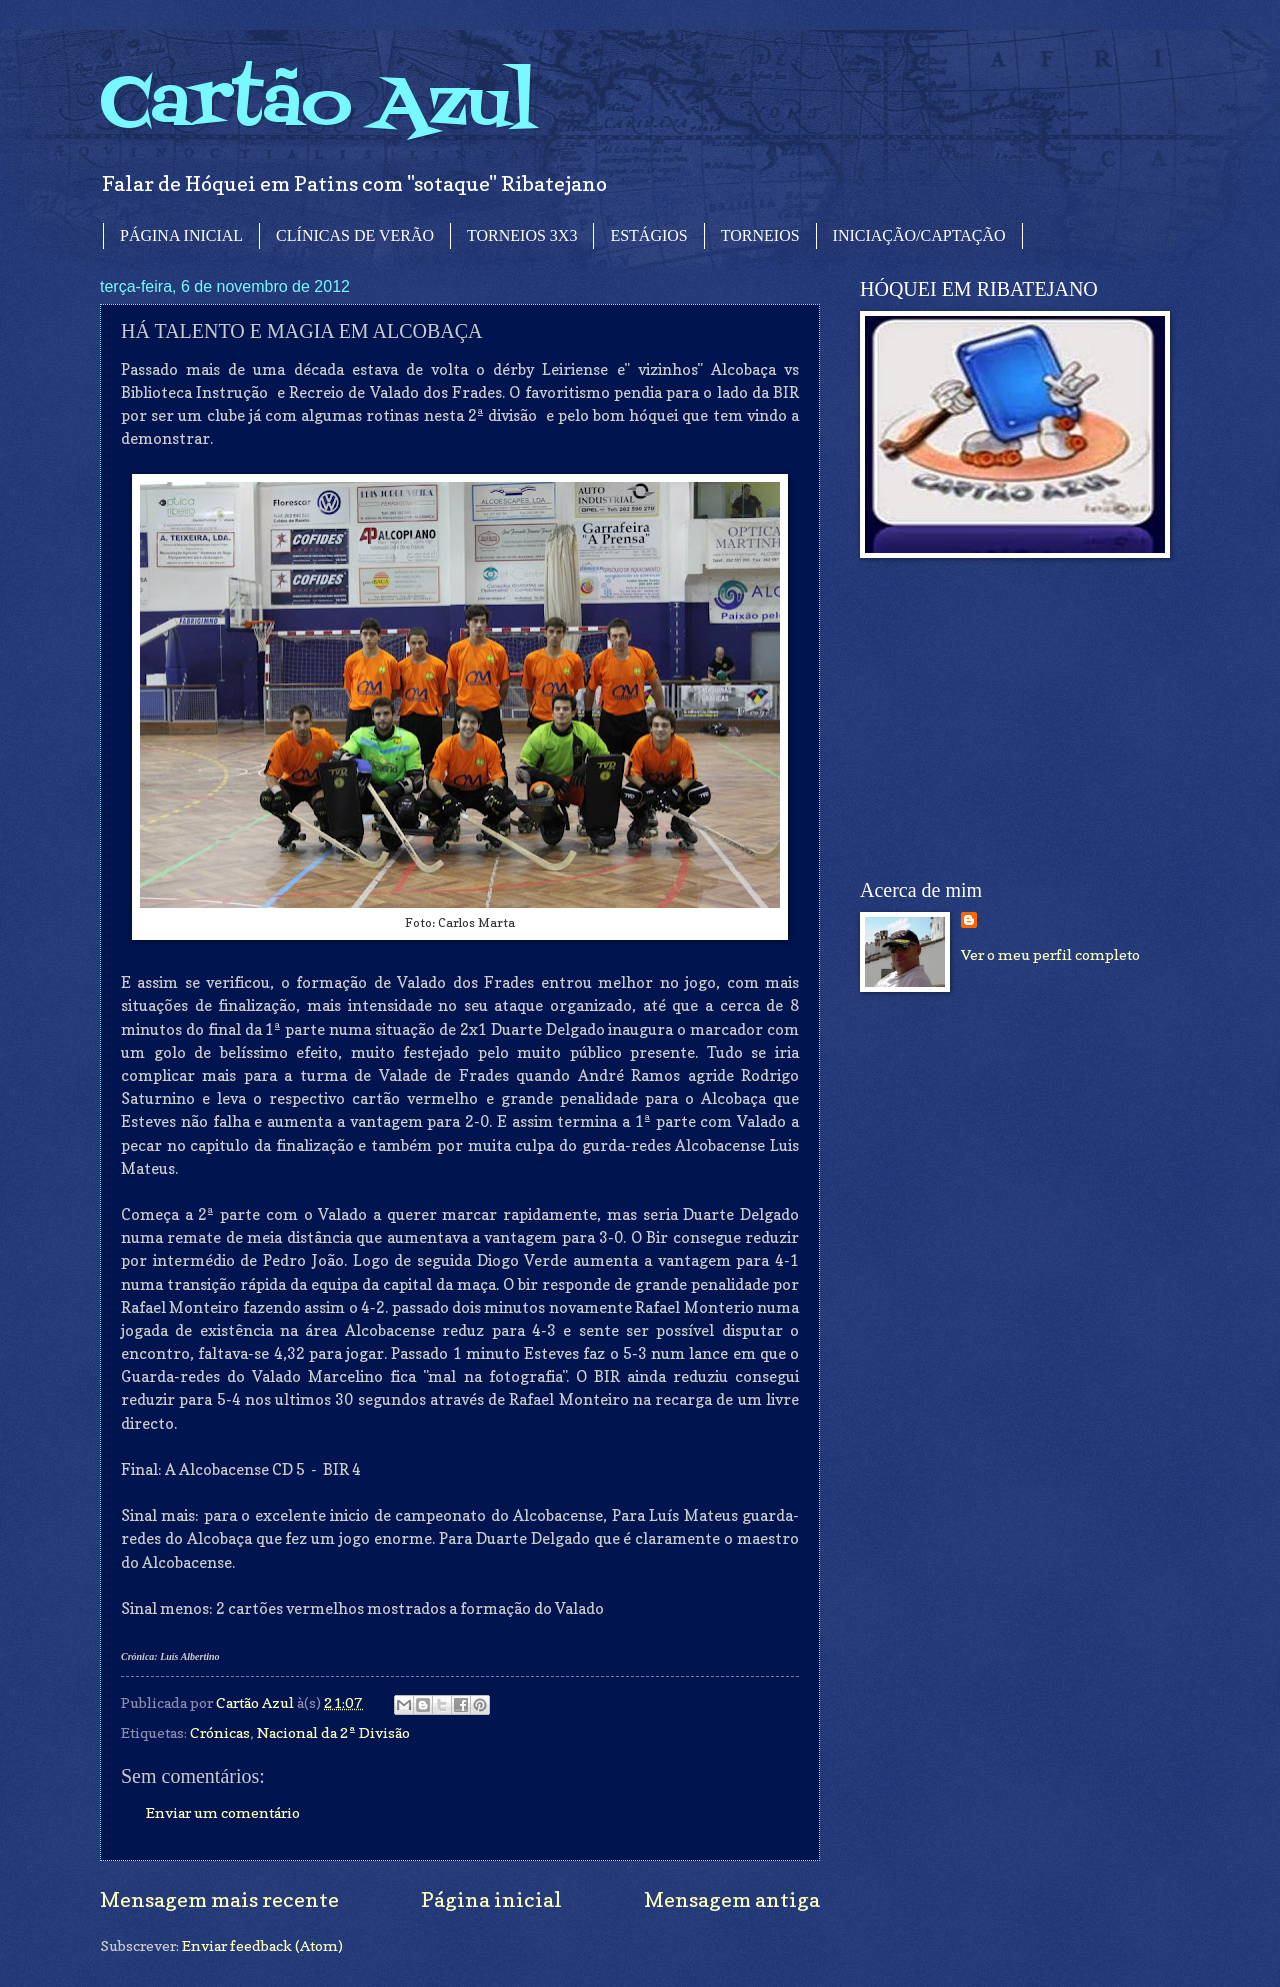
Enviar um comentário (223, 1812)
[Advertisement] (1010, 719)
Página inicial (491, 1899)
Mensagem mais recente (219, 1899)
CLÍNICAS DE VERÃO (355, 235)
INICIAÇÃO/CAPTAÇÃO (919, 235)
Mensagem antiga (732, 1899)
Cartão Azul (318, 105)
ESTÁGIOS (648, 235)
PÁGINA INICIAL (181, 235)
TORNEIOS (760, 235)
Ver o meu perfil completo (1050, 954)
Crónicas (220, 1732)
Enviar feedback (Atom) (262, 1945)
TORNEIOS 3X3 (522, 235)
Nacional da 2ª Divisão (333, 1732)
